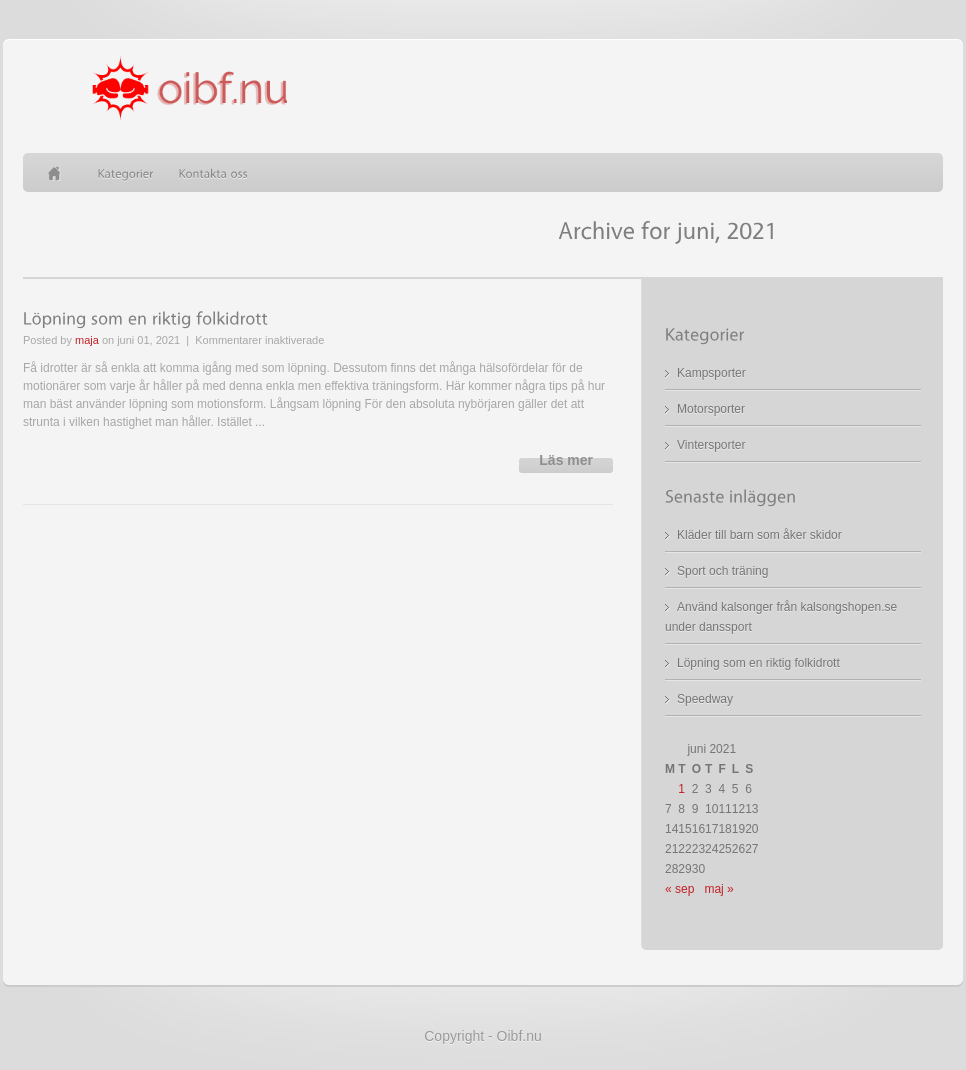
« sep (679, 889)
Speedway (705, 699)
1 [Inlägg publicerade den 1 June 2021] (681, 789)
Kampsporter (711, 373)
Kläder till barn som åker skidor (759, 535)
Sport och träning (722, 571)
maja (87, 340)
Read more (566, 465)
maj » (718, 889)
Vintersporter (711, 445)
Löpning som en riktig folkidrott (758, 663)
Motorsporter (711, 409)
